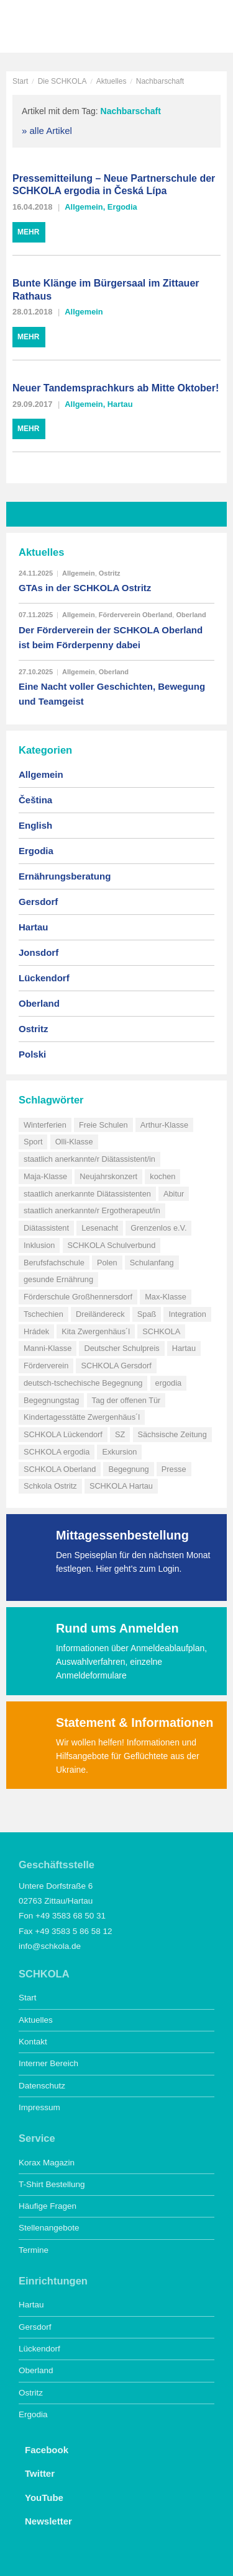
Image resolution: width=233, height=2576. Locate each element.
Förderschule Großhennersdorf (78, 1296)
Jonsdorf (38, 952)
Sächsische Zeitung (172, 1434)
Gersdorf (38, 901)
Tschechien (43, 1314)
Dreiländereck (100, 1314)
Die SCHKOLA (62, 81)
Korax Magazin (47, 2162)
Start (20, 81)
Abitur (173, 1193)
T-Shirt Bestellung (52, 2184)
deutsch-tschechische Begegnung (83, 1383)
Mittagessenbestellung (122, 1535)
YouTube (41, 2496)
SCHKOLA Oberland (60, 1469)
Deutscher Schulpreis (121, 1348)
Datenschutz (42, 2085)
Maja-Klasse (45, 1176)
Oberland (191, 614)
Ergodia (122, 207)
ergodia (168, 1383)
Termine (33, 2250)
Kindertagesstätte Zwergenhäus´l (82, 1417)
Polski (32, 1054)
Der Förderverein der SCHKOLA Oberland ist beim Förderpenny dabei (111, 637)
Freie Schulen (103, 1125)
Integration (187, 1314)
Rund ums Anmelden (117, 1628)
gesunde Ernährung (58, 1279)
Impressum (39, 2107)
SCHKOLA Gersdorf (116, 1365)
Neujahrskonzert (108, 1176)
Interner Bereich (48, 2063)
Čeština (35, 800)
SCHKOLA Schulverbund (112, 1245)
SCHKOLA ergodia (56, 1451)
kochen (162, 1176)
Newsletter (45, 2520)
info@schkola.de (50, 1946)
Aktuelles (111, 81)
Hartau (120, 404)
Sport (33, 1141)
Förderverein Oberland (136, 614)
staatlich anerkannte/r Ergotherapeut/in (92, 1210)
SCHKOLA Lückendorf (63, 1434)
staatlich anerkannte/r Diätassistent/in (89, 1159)
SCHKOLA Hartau (121, 1486)
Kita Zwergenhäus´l (96, 1331)
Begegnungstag (51, 1400)
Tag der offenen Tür (126, 1400)
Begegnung (128, 1469)
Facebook (43, 2448)
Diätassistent (46, 1227)
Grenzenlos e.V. (158, 1227)
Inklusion (39, 1245)
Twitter (37, 2472)
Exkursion (119, 1451)
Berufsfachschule (54, 1262)
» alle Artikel (47, 130)
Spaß (146, 1314)
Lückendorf (44, 978)
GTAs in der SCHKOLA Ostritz (85, 587)
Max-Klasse (165, 1296)
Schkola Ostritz (50, 1486)
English (35, 825)
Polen (107, 1262)
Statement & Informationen (134, 1722)
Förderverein (46, 1365)
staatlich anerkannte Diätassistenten (87, 1193)
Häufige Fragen (47, 2206)
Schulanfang (152, 1262)
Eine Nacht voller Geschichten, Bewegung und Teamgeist (112, 693)
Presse (174, 1469)
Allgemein (84, 207)
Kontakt (33, 2041)
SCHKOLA (52, 27)
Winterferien (45, 1125)
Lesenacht (99, 1227)
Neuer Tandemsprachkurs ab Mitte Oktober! (115, 388)
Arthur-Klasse (164, 1125)
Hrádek (36, 1331)
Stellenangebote (49, 2227)
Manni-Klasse (47, 1348)
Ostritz (110, 573)
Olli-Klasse (74, 1141)
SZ (120, 1434)
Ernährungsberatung (65, 876)
